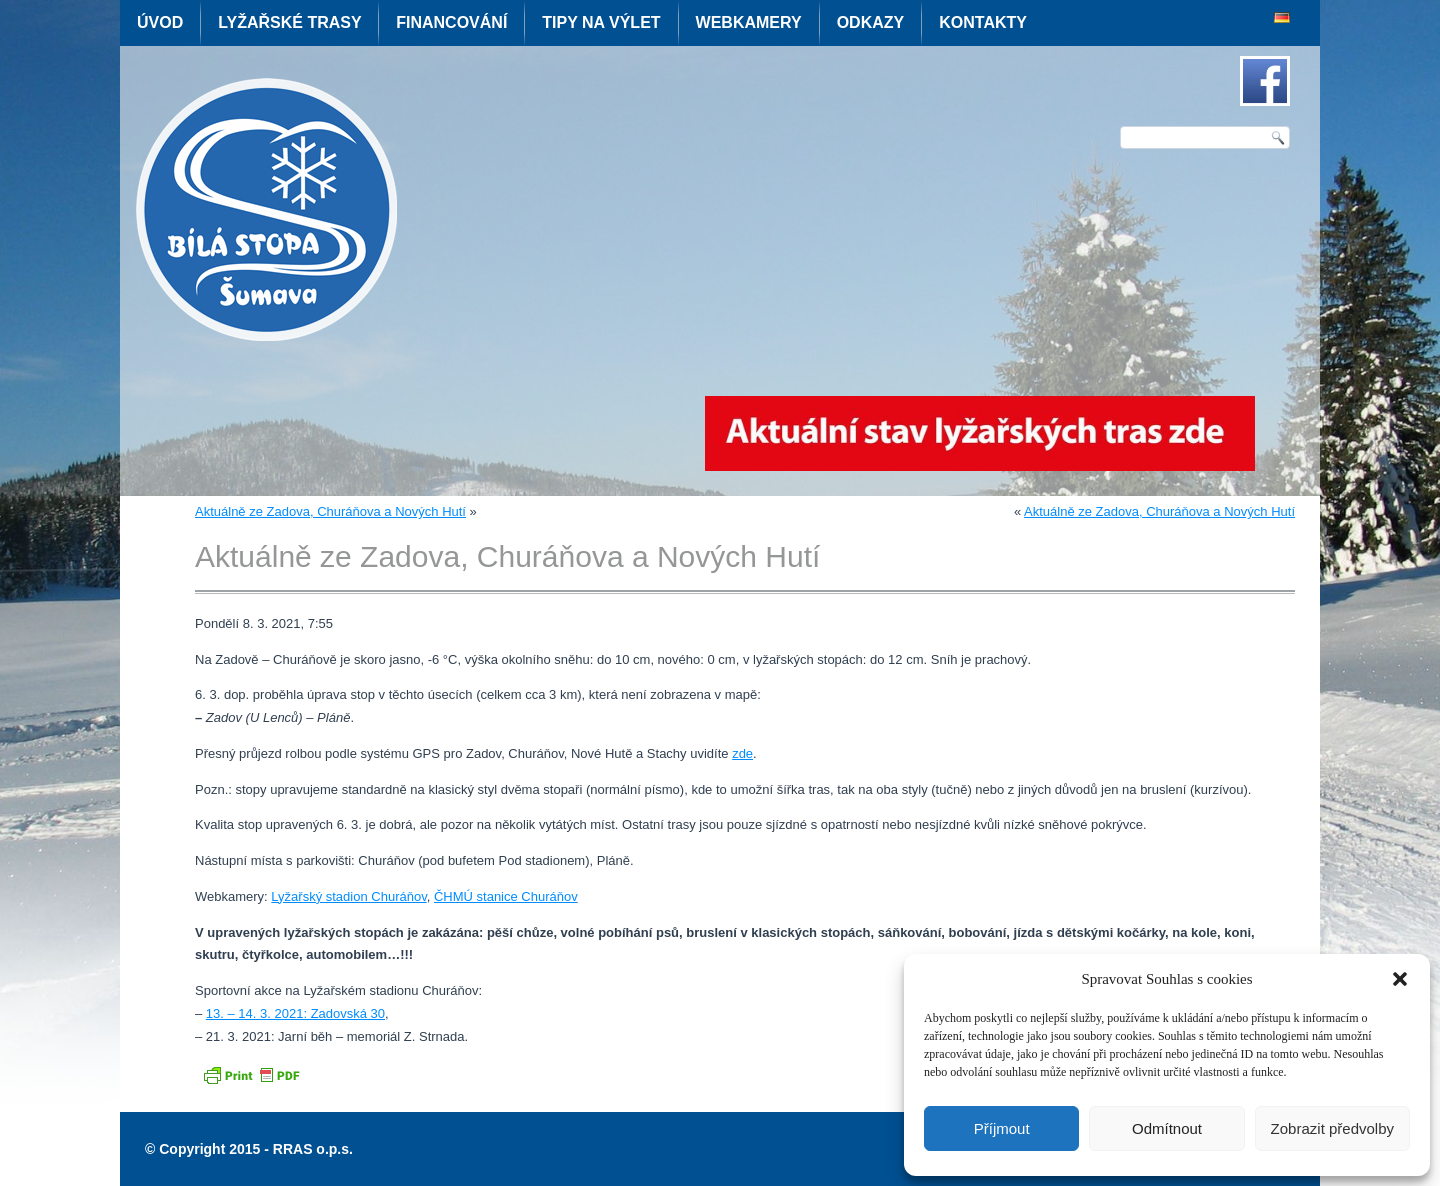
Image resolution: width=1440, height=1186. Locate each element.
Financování (451, 22)
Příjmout (1002, 1128)
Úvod (160, 22)
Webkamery (749, 22)
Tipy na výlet (601, 22)
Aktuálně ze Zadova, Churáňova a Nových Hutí (330, 511)
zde (742, 753)
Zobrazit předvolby (1332, 1128)
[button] (1400, 979)
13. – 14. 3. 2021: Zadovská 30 (295, 1013)
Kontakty (983, 22)
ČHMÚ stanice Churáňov (506, 896)
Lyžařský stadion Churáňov (348, 896)
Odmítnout (1167, 1128)
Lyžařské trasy (289, 22)
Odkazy (871, 22)
